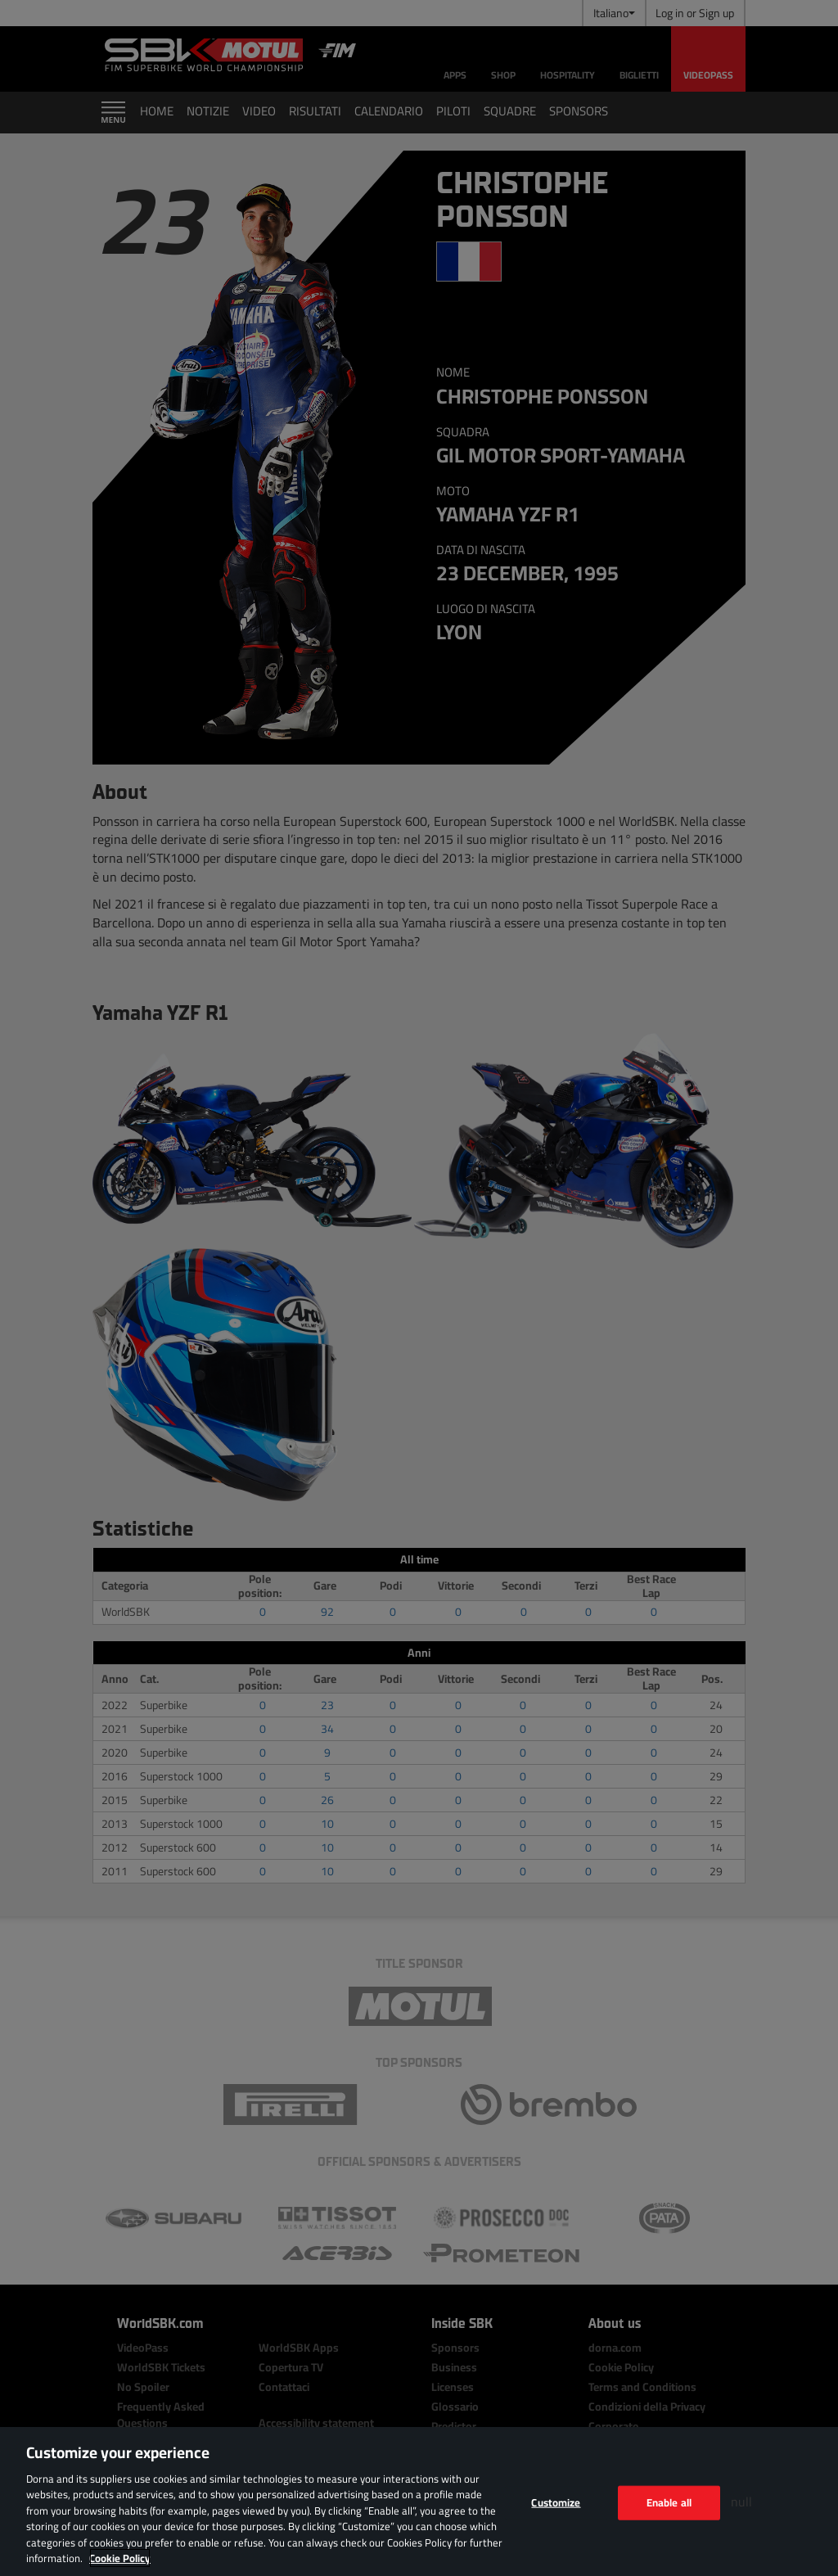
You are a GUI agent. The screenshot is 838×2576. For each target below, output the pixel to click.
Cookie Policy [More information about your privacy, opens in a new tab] (120, 2558)
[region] (419, 2501)
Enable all (669, 2502)
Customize (555, 2502)
